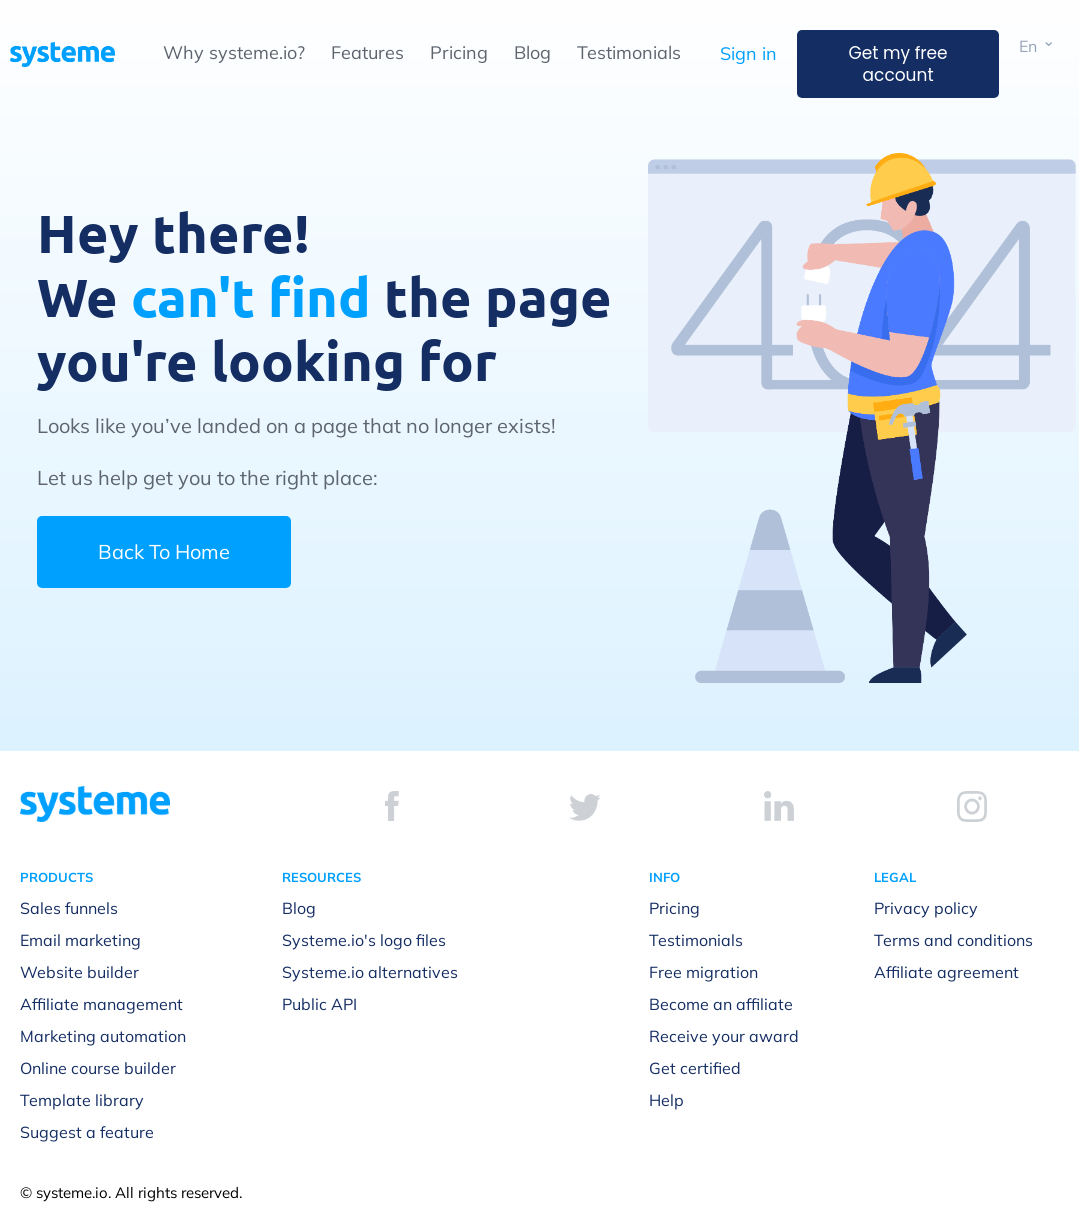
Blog (532, 52)
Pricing (459, 52)
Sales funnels (69, 908)
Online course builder (98, 1068)
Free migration (703, 972)
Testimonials (629, 52)
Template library (82, 1100)
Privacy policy (926, 908)
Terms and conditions (953, 940)
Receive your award (724, 1036)
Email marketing (80, 940)
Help (666, 1100)
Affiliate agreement (946, 972)
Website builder (79, 972)
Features (367, 52)
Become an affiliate (721, 1004)
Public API (319, 1004)
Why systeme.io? (234, 52)
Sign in (748, 53)
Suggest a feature (87, 1132)
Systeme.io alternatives (370, 972)
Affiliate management (101, 1004)
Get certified (695, 1068)
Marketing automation (103, 1036)
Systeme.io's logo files (364, 940)
